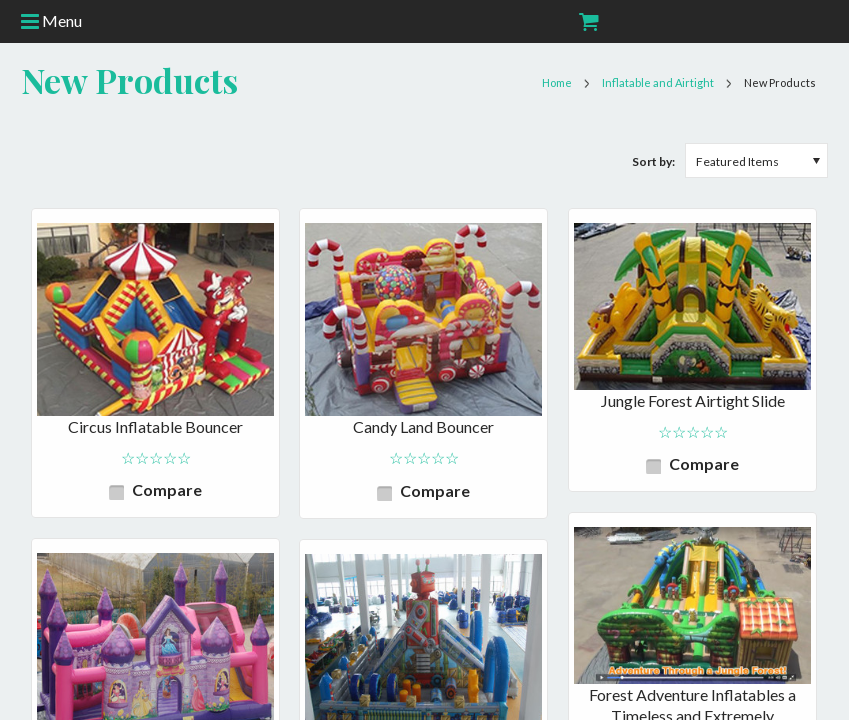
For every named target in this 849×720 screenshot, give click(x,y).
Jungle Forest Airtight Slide (693, 400)
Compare (167, 489)
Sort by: (653, 161)
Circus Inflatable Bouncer (155, 426)
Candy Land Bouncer (423, 426)
